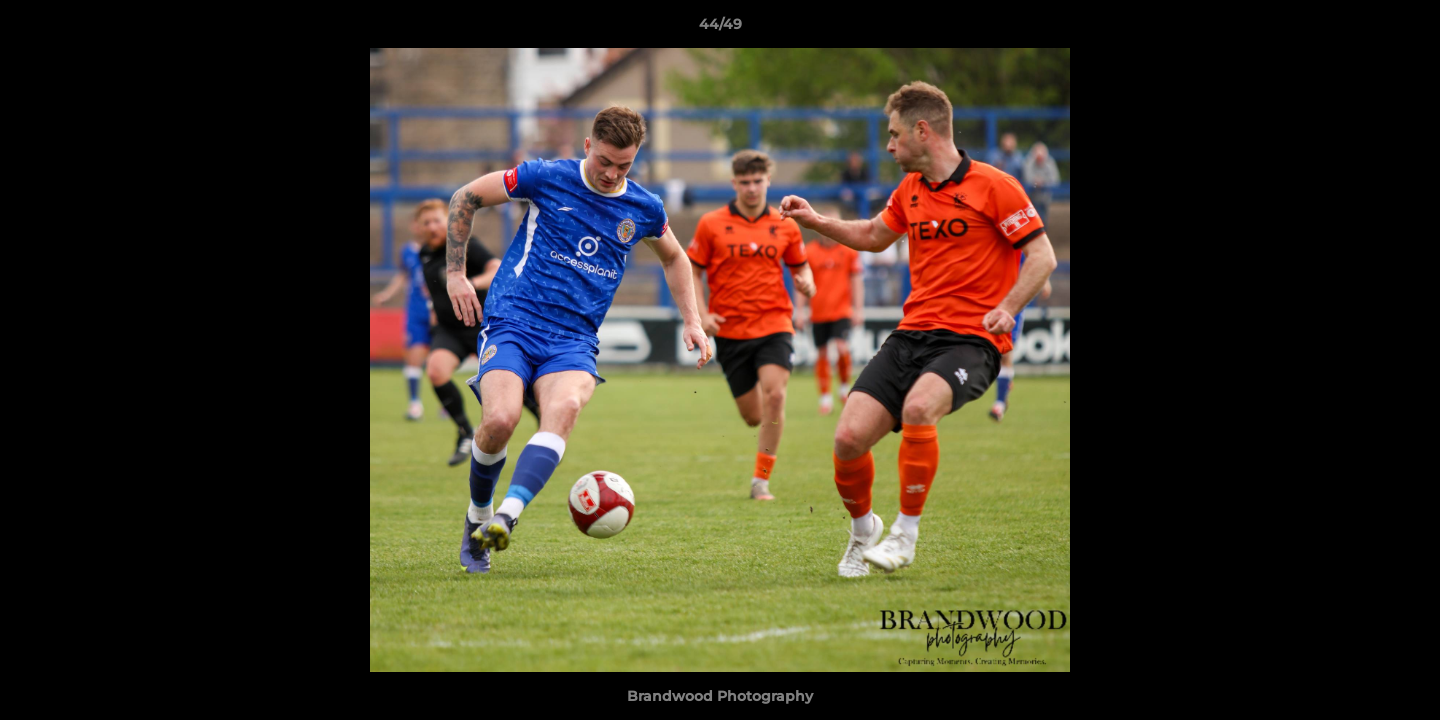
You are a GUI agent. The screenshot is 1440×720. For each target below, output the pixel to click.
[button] (1404, 29)
